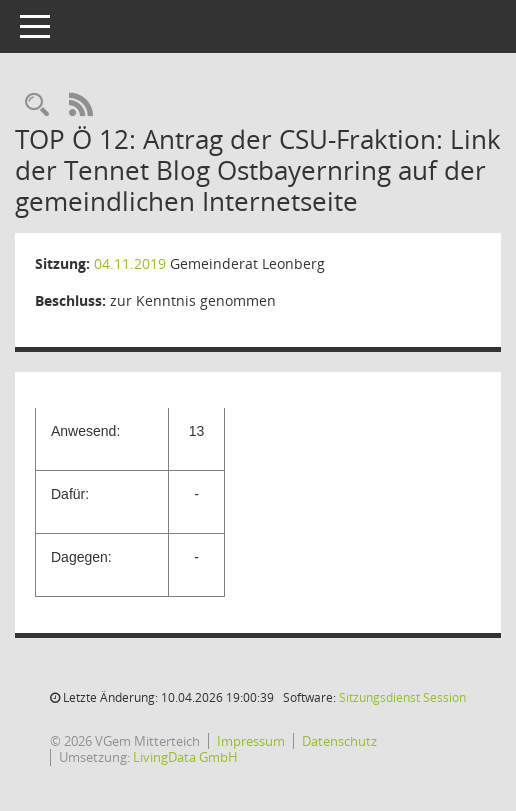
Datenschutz (339, 741)
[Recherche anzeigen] (37, 105)
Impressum (251, 741)
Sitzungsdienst (402, 697)
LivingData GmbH (185, 757)
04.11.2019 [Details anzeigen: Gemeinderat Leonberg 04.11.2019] (130, 263)
